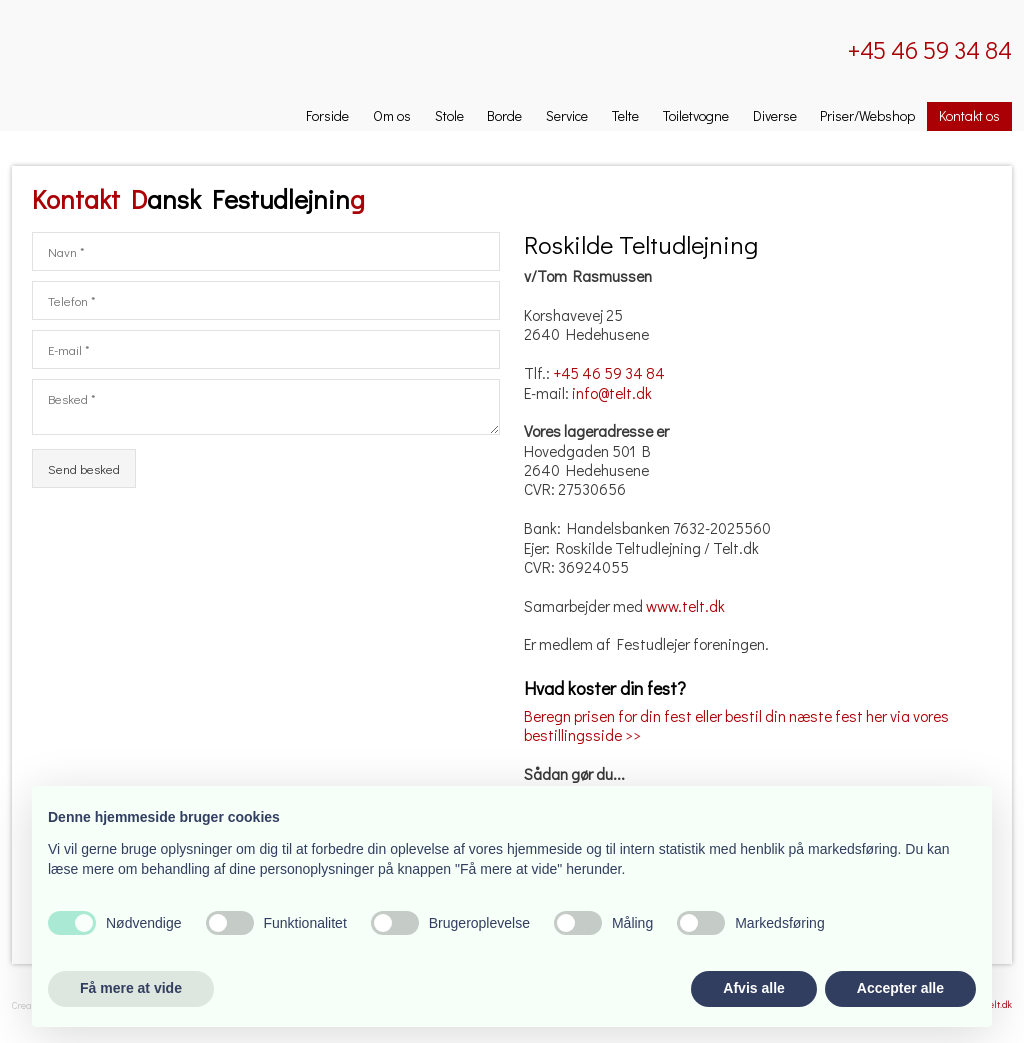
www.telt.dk (685, 606)
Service (567, 115)
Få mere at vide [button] (131, 988)
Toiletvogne (696, 115)
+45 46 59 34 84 (609, 373)
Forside (327, 115)
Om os (392, 115)
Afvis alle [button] (753, 988)
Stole (449, 115)
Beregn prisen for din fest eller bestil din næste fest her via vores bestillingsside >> (736, 725)
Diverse (775, 115)
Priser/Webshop (867, 115)
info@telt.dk (612, 393)
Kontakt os (969, 115)
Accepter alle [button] (900, 988)
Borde (504, 115)
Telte (625, 115)
